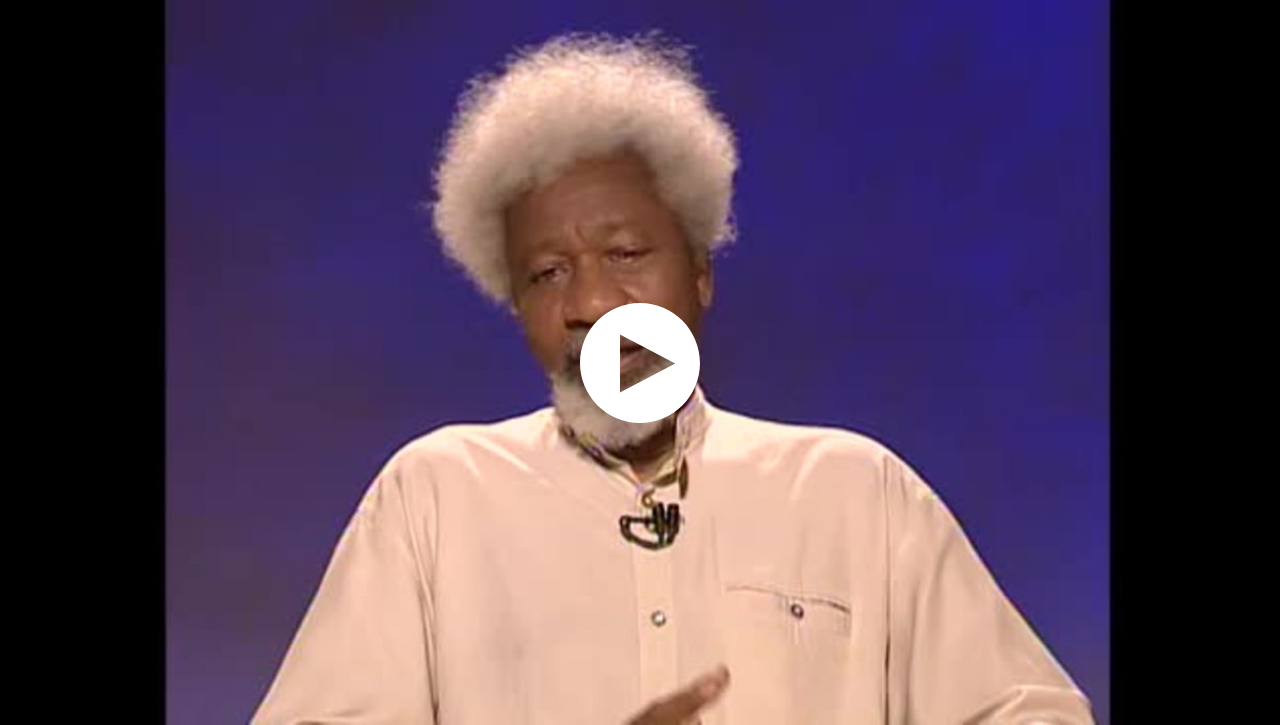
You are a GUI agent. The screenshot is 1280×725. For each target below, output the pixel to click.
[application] (640, 362)
